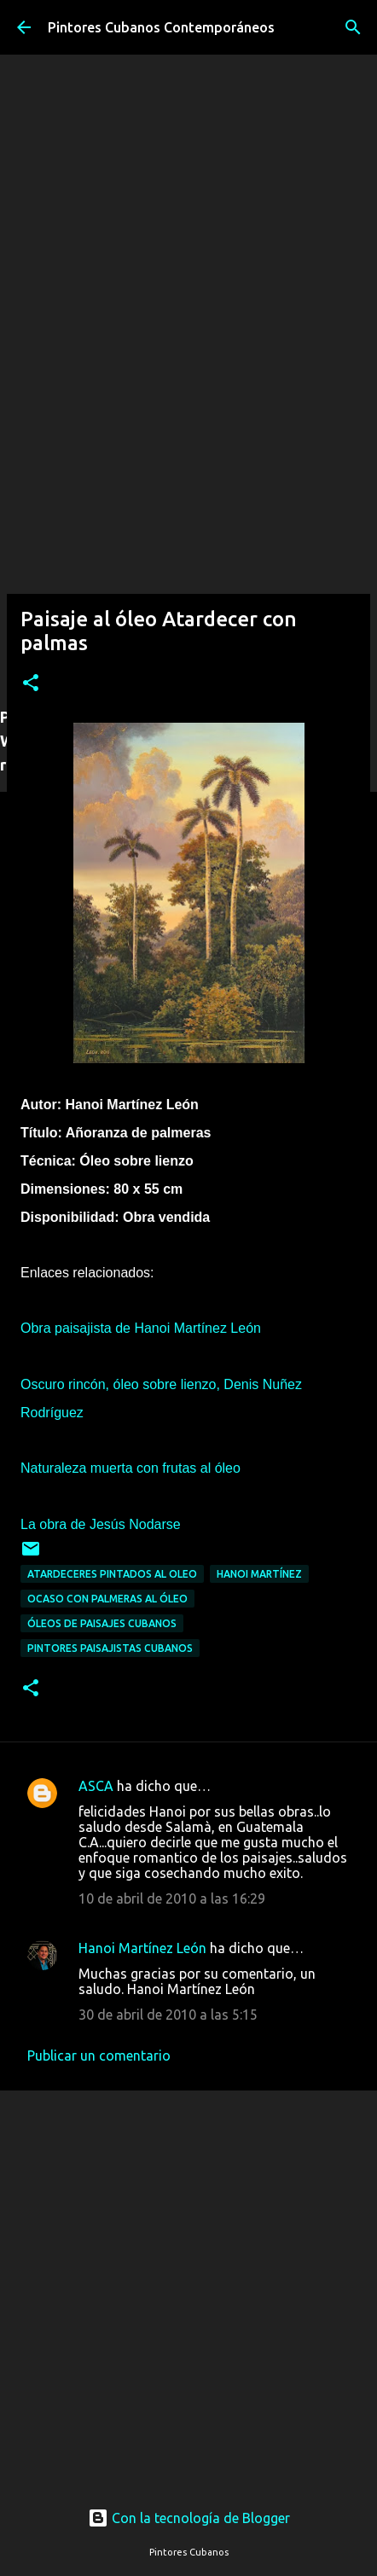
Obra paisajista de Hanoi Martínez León (140, 1328)
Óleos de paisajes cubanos (102, 1623)
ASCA (95, 1786)
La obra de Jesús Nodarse (100, 1524)
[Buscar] (353, 27)
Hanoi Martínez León (142, 1948)
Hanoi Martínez (259, 1573)
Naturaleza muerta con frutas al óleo (130, 1468)
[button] (30, 683)
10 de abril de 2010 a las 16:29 (171, 1898)
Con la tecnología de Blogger (189, 2518)
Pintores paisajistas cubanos (110, 1648)
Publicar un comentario (99, 2055)
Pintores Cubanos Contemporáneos (161, 27)
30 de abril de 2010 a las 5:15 (168, 2014)
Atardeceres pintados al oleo (112, 1573)
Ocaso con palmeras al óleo (107, 1598)
